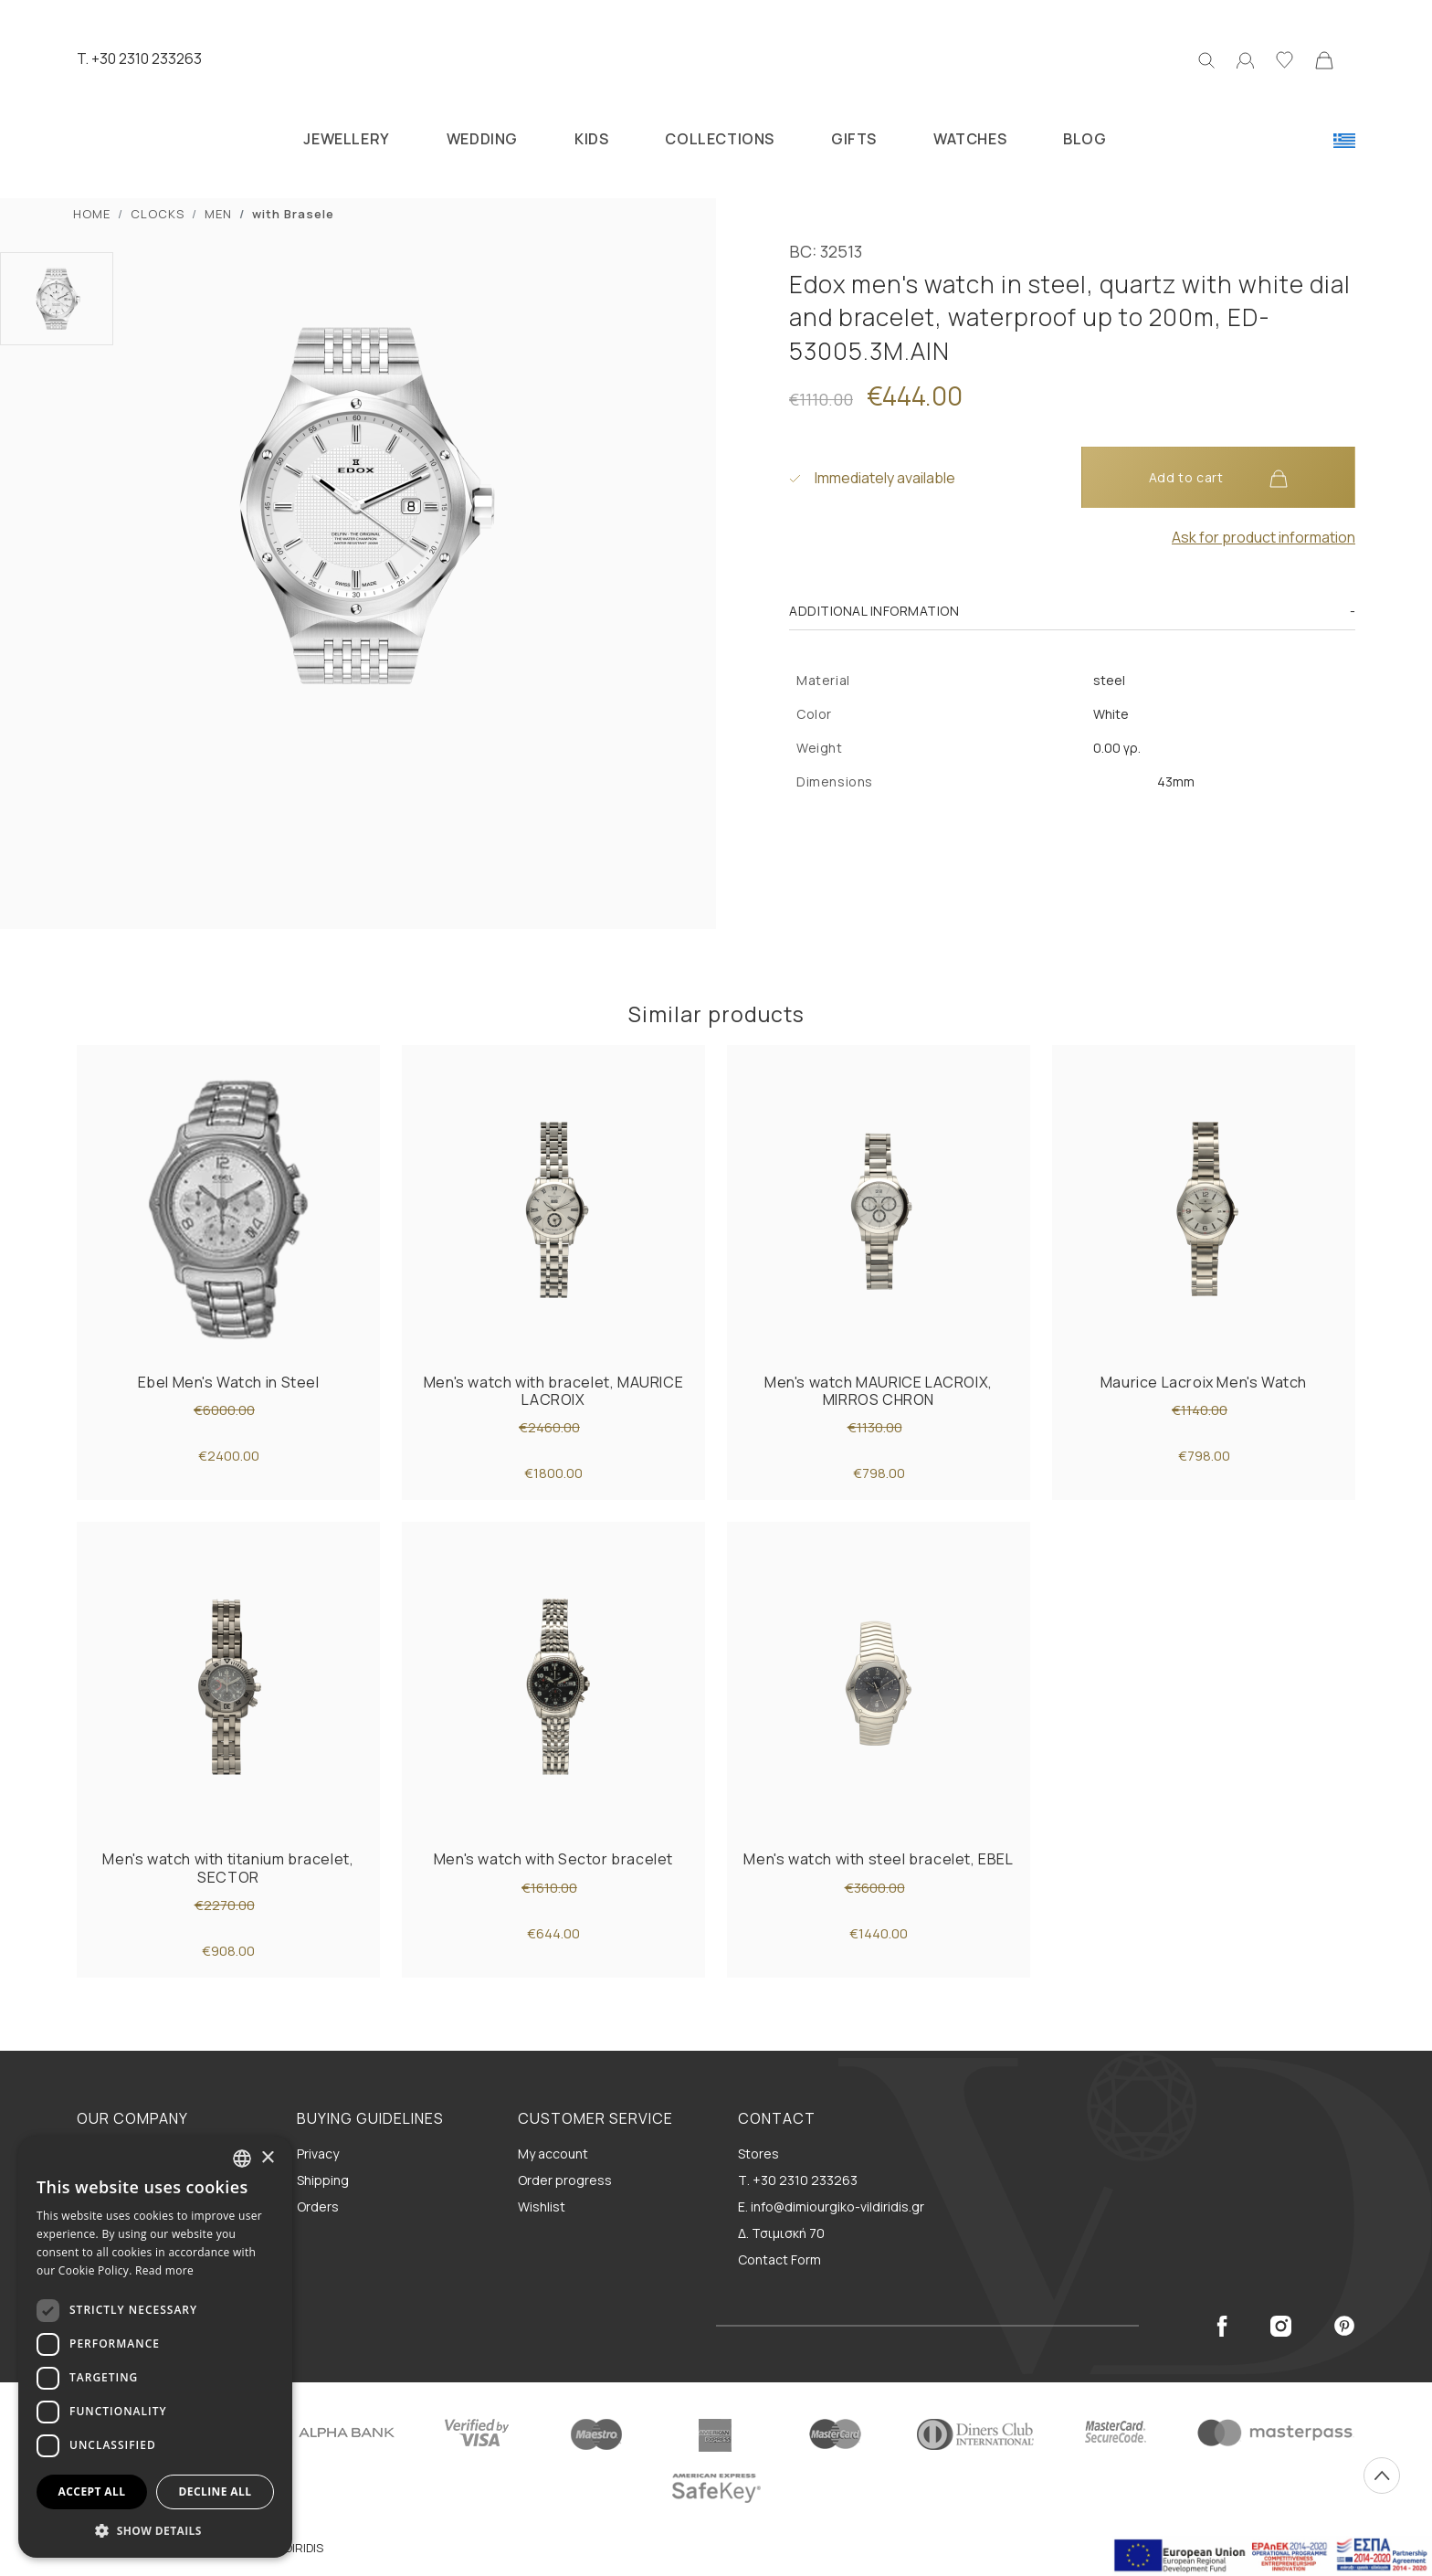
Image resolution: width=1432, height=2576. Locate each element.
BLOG (1084, 139)
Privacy (318, 2153)
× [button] (267, 2158)
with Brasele (293, 214)
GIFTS (854, 139)
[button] (155, 2530)
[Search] (1206, 58)
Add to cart (1218, 478)
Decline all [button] (215, 2491)
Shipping (323, 2180)
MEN (218, 214)
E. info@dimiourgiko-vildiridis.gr (831, 2206)
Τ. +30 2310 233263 (798, 2180)
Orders (318, 2206)
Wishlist (541, 2206)
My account (553, 2153)
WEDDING (482, 139)
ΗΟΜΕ (92, 214)
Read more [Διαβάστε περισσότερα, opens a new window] (164, 2270)
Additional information (874, 610)
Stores (758, 2153)
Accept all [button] (92, 2491)
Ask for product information (1263, 537)
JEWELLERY (346, 139)
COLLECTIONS (719, 139)
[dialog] (155, 2347)
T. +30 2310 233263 (139, 58)
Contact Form (779, 2259)
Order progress (565, 2180)
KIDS (591, 139)
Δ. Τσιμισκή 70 (781, 2233)
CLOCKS (157, 214)
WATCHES (969, 139)
